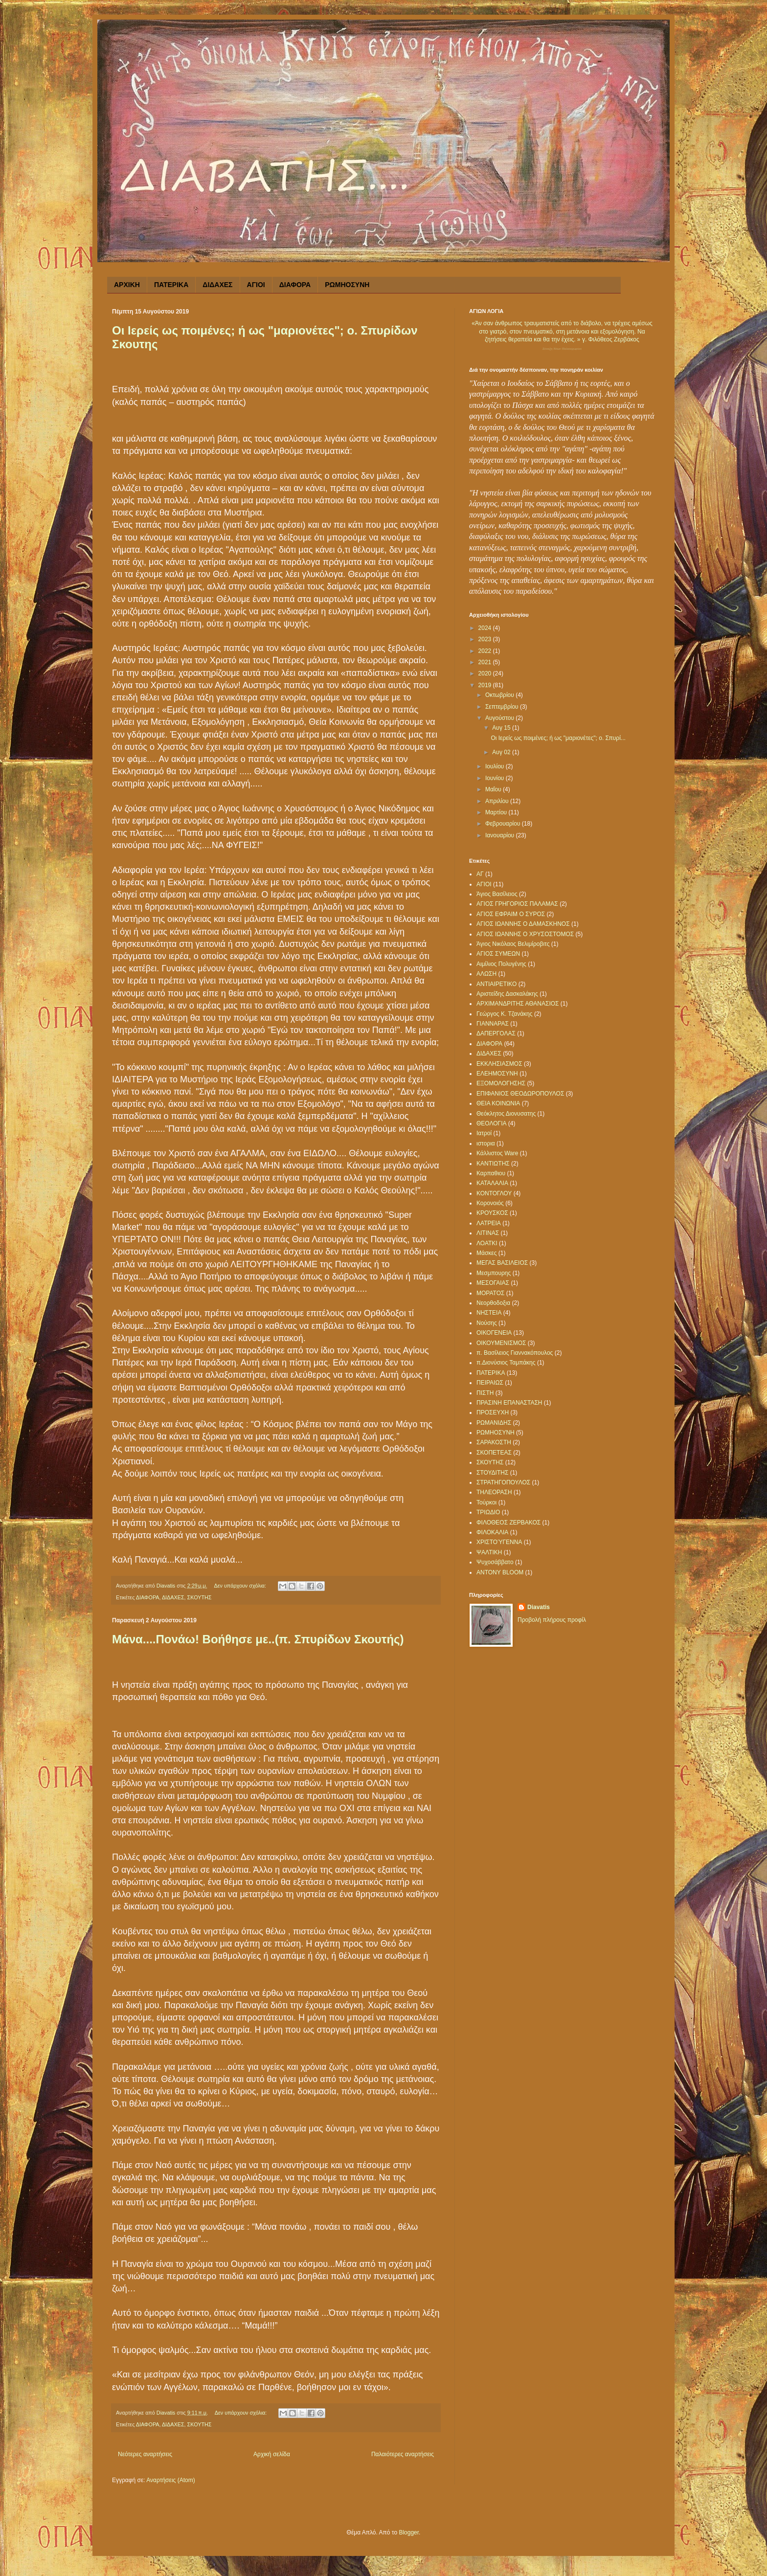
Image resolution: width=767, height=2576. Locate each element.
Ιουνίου (495, 778)
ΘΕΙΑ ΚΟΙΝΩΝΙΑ (498, 1103)
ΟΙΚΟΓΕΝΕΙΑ (494, 1332)
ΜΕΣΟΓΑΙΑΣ (492, 1282)
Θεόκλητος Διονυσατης (506, 1113)
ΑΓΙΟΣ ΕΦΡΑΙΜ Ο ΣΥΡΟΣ (510, 914)
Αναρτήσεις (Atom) (170, 2480)
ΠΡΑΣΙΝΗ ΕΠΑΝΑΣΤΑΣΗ (509, 1402)
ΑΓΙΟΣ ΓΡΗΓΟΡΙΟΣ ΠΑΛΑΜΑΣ (517, 903)
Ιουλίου (495, 766)
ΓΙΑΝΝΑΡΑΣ (492, 1023)
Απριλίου (497, 801)
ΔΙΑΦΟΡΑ (295, 285)
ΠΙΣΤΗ (485, 1392)
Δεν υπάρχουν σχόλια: (241, 1586)
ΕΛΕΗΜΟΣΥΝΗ (497, 1073)
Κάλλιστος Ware (497, 1153)
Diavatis (538, 1607)
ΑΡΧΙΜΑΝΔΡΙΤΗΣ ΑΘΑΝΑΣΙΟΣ (517, 1003)
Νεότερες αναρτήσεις (145, 2454)
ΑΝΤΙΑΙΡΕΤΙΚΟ (496, 984)
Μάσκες (486, 1253)
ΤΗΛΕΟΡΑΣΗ (494, 1492)
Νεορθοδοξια (493, 1302)
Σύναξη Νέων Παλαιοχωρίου (562, 349)
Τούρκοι (486, 1502)
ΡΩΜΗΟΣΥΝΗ (347, 285)
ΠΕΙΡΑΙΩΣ (489, 1382)
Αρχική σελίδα (271, 2454)
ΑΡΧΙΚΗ (127, 285)
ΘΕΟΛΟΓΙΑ (491, 1123)
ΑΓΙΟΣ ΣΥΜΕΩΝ (498, 953)
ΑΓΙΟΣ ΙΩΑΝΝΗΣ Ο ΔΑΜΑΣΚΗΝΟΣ (523, 923)
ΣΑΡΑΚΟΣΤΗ (493, 1442)
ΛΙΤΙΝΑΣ (487, 1233)
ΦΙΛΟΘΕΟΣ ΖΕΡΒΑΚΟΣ (508, 1522)
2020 (485, 673)
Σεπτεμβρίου (502, 706)
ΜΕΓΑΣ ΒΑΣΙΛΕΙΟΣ (502, 1262)
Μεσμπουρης (493, 1273)
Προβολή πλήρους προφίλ (552, 1619)
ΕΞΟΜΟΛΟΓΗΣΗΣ (500, 1083)
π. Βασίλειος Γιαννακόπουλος (514, 1352)
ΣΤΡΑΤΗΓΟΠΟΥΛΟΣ (503, 1482)
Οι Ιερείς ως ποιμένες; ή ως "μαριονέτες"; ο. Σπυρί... (558, 738)
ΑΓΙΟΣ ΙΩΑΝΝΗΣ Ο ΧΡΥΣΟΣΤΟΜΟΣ (525, 934)
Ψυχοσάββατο (495, 1562)
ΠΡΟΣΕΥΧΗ (492, 1412)
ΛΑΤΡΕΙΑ (488, 1223)
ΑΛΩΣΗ (486, 973)
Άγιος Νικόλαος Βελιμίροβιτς (512, 944)
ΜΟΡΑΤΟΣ (490, 1293)
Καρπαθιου (490, 1173)
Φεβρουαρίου (503, 823)
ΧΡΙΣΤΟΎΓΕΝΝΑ (499, 1542)
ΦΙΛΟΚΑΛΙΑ (492, 1532)
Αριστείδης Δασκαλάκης (507, 993)
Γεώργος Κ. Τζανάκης (504, 1013)
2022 (485, 651)
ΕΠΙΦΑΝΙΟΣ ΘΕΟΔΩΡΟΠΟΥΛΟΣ (520, 1093)
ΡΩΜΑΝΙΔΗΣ (493, 1422)
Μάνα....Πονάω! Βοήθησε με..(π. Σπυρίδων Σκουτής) (258, 1639)
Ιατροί (484, 1133)
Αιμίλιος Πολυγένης (501, 964)
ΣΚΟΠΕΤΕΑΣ (494, 1452)
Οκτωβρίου (500, 695)
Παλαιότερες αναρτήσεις (402, 2454)
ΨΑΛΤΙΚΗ (489, 1552)
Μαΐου (494, 789)
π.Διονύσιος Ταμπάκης (506, 1362)
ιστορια (485, 1143)
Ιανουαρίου (500, 835)
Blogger (409, 2532)
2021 (485, 662)
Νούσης (486, 1323)
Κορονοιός (490, 1203)
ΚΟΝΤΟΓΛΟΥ (494, 1193)
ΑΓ (480, 874)
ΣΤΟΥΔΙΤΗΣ (492, 1472)
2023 (485, 639)
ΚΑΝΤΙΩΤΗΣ (493, 1163)
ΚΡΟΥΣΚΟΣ (492, 1213)
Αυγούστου (500, 718)
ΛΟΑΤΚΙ (486, 1243)
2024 (485, 628)
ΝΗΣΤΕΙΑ (488, 1312)
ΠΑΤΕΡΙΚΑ (171, 285)
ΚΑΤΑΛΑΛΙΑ (492, 1183)
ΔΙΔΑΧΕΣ (217, 285)
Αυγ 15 (502, 727)
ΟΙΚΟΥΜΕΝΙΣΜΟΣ (501, 1343)
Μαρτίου (497, 812)
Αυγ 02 (502, 752)
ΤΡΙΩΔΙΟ (488, 1512)
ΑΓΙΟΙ (256, 285)
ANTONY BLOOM (499, 1572)
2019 (485, 685)
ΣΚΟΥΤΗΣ (199, 1597)
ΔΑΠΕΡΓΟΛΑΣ (496, 1033)
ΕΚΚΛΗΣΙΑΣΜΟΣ (499, 1063)
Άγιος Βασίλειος (497, 894)
